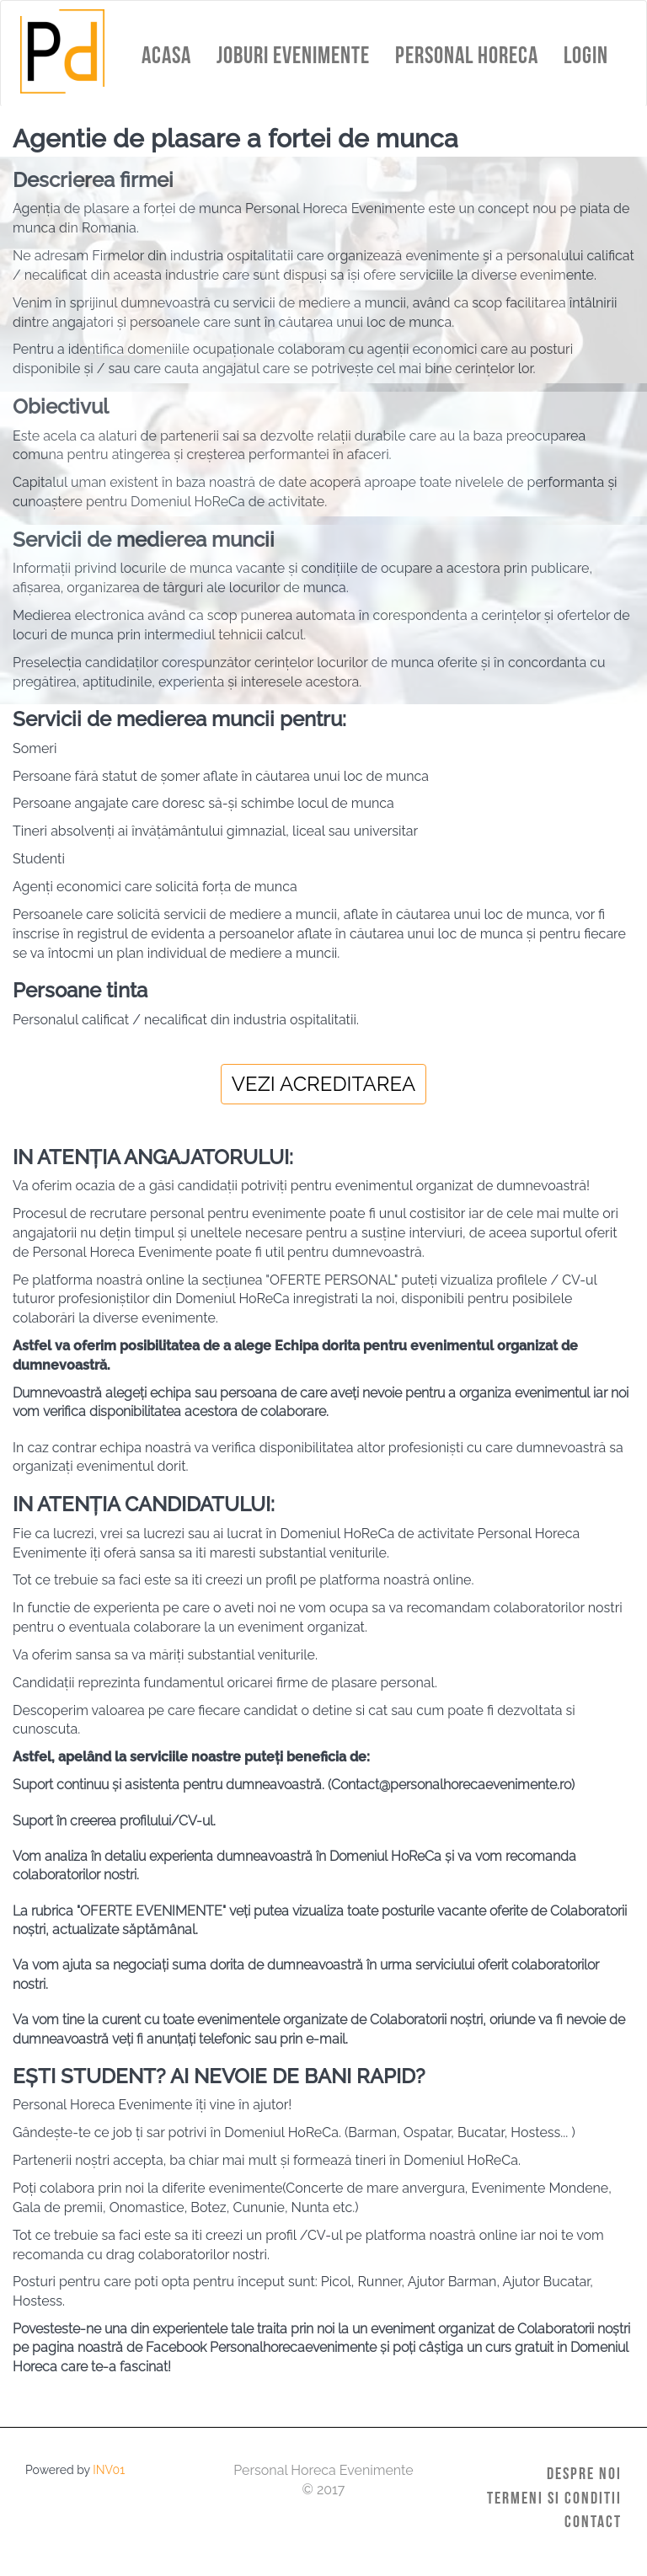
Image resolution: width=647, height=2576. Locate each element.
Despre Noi (584, 2473)
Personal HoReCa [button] (466, 55)
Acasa (166, 55)
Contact (593, 2521)
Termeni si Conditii (554, 2497)
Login (586, 55)
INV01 (109, 2470)
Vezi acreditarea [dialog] (324, 1084)
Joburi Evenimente (293, 55)
